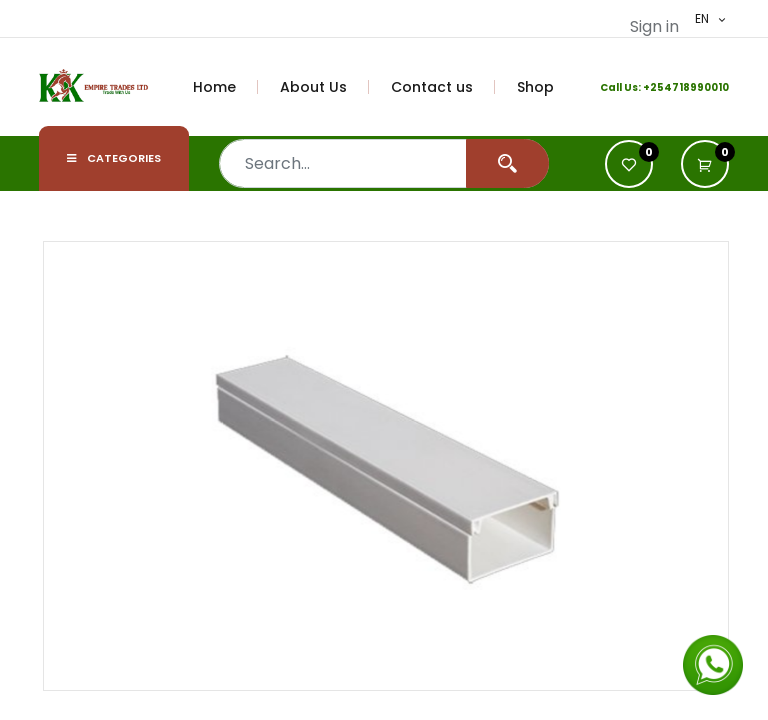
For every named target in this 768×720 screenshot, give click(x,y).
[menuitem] (226, 87)
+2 (650, 87)
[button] (705, 164)
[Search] (507, 163)
